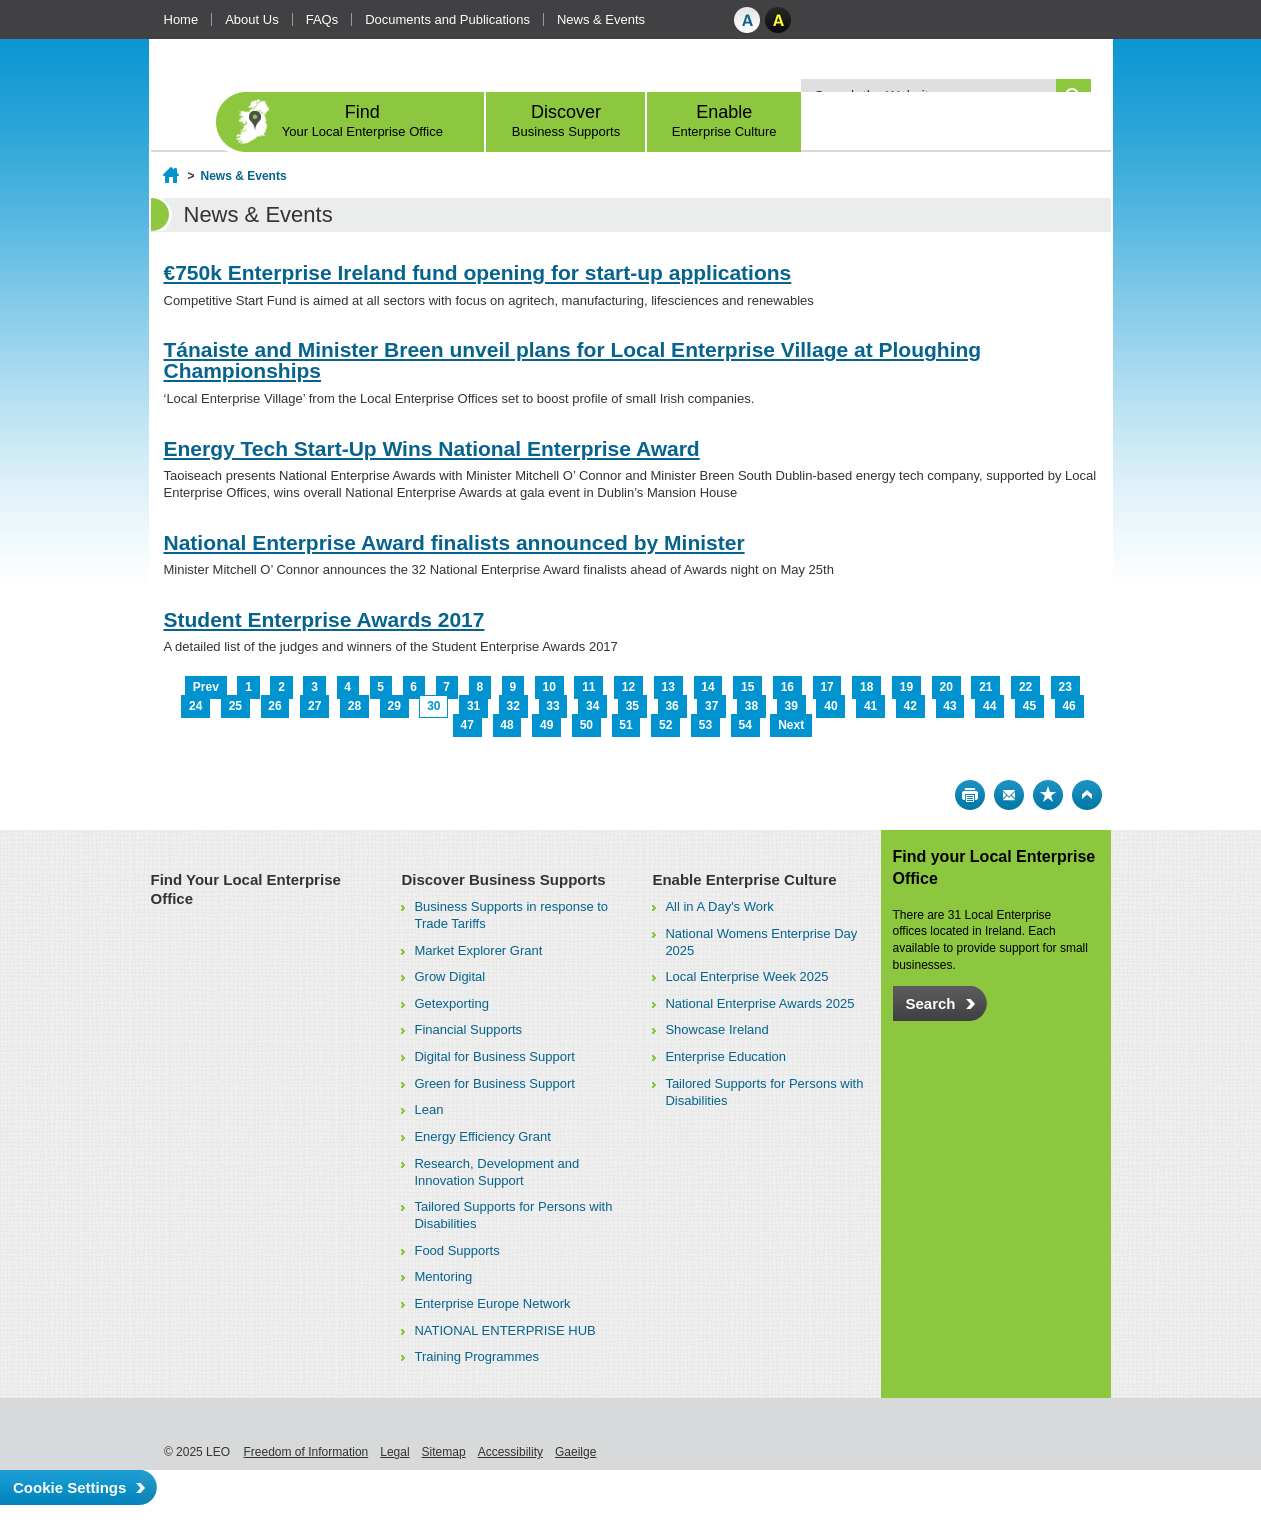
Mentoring (443, 1276)
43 (949, 706)
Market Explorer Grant (478, 950)
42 (910, 706)
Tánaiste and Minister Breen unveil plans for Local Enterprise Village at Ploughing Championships (573, 360)
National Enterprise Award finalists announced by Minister (454, 542)
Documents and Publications (447, 19)
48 (506, 725)
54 (744, 725)
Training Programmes (476, 1356)
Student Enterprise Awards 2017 (324, 619)
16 (787, 687)
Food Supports (456, 1250)
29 (393, 706)
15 (747, 687)
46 (1068, 706)
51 (625, 725)
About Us (251, 19)
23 (1065, 687)
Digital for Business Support (494, 1056)
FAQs (322, 19)
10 (548, 687)
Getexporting (451, 1003)
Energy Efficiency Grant (482, 1136)
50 (586, 725)
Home (181, 19)
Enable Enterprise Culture (744, 879)
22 (1025, 687)
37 (711, 706)
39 (791, 706)
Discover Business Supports (503, 879)
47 (467, 725)
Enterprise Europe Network (492, 1303)
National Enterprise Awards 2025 (759, 1003)
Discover (566, 120)
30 (433, 706)
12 (628, 687)
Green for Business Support (494, 1083)
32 (513, 706)
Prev (206, 687)
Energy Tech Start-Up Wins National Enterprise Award (432, 448)
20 (945, 687)
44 (989, 706)
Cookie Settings (69, 1487)
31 (473, 706)
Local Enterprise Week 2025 (746, 976)
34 (592, 706)
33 (552, 706)
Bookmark (1048, 795)
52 (665, 725)
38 (751, 706)
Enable (724, 120)
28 (354, 706)
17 (826, 687)
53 (705, 725)
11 (588, 687)
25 (235, 706)
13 (668, 687)
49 (546, 725)
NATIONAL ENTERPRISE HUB (504, 1330)
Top (1087, 795)
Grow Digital (449, 976)
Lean (428, 1109)
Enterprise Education (725, 1056)
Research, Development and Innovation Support (496, 1172)
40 (830, 706)
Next (791, 725)
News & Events (601, 19)
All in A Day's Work (719, 906)
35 (632, 706)
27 (314, 706)
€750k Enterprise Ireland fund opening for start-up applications (478, 272)
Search (931, 1003)
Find (363, 120)
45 (1029, 706)
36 (671, 706)
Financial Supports (468, 1029)
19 (906, 687)
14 (707, 687)
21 (985, 687)
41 (870, 706)
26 (274, 706)
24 (195, 706)
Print (970, 795)
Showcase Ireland (716, 1029)
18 (866, 687)
